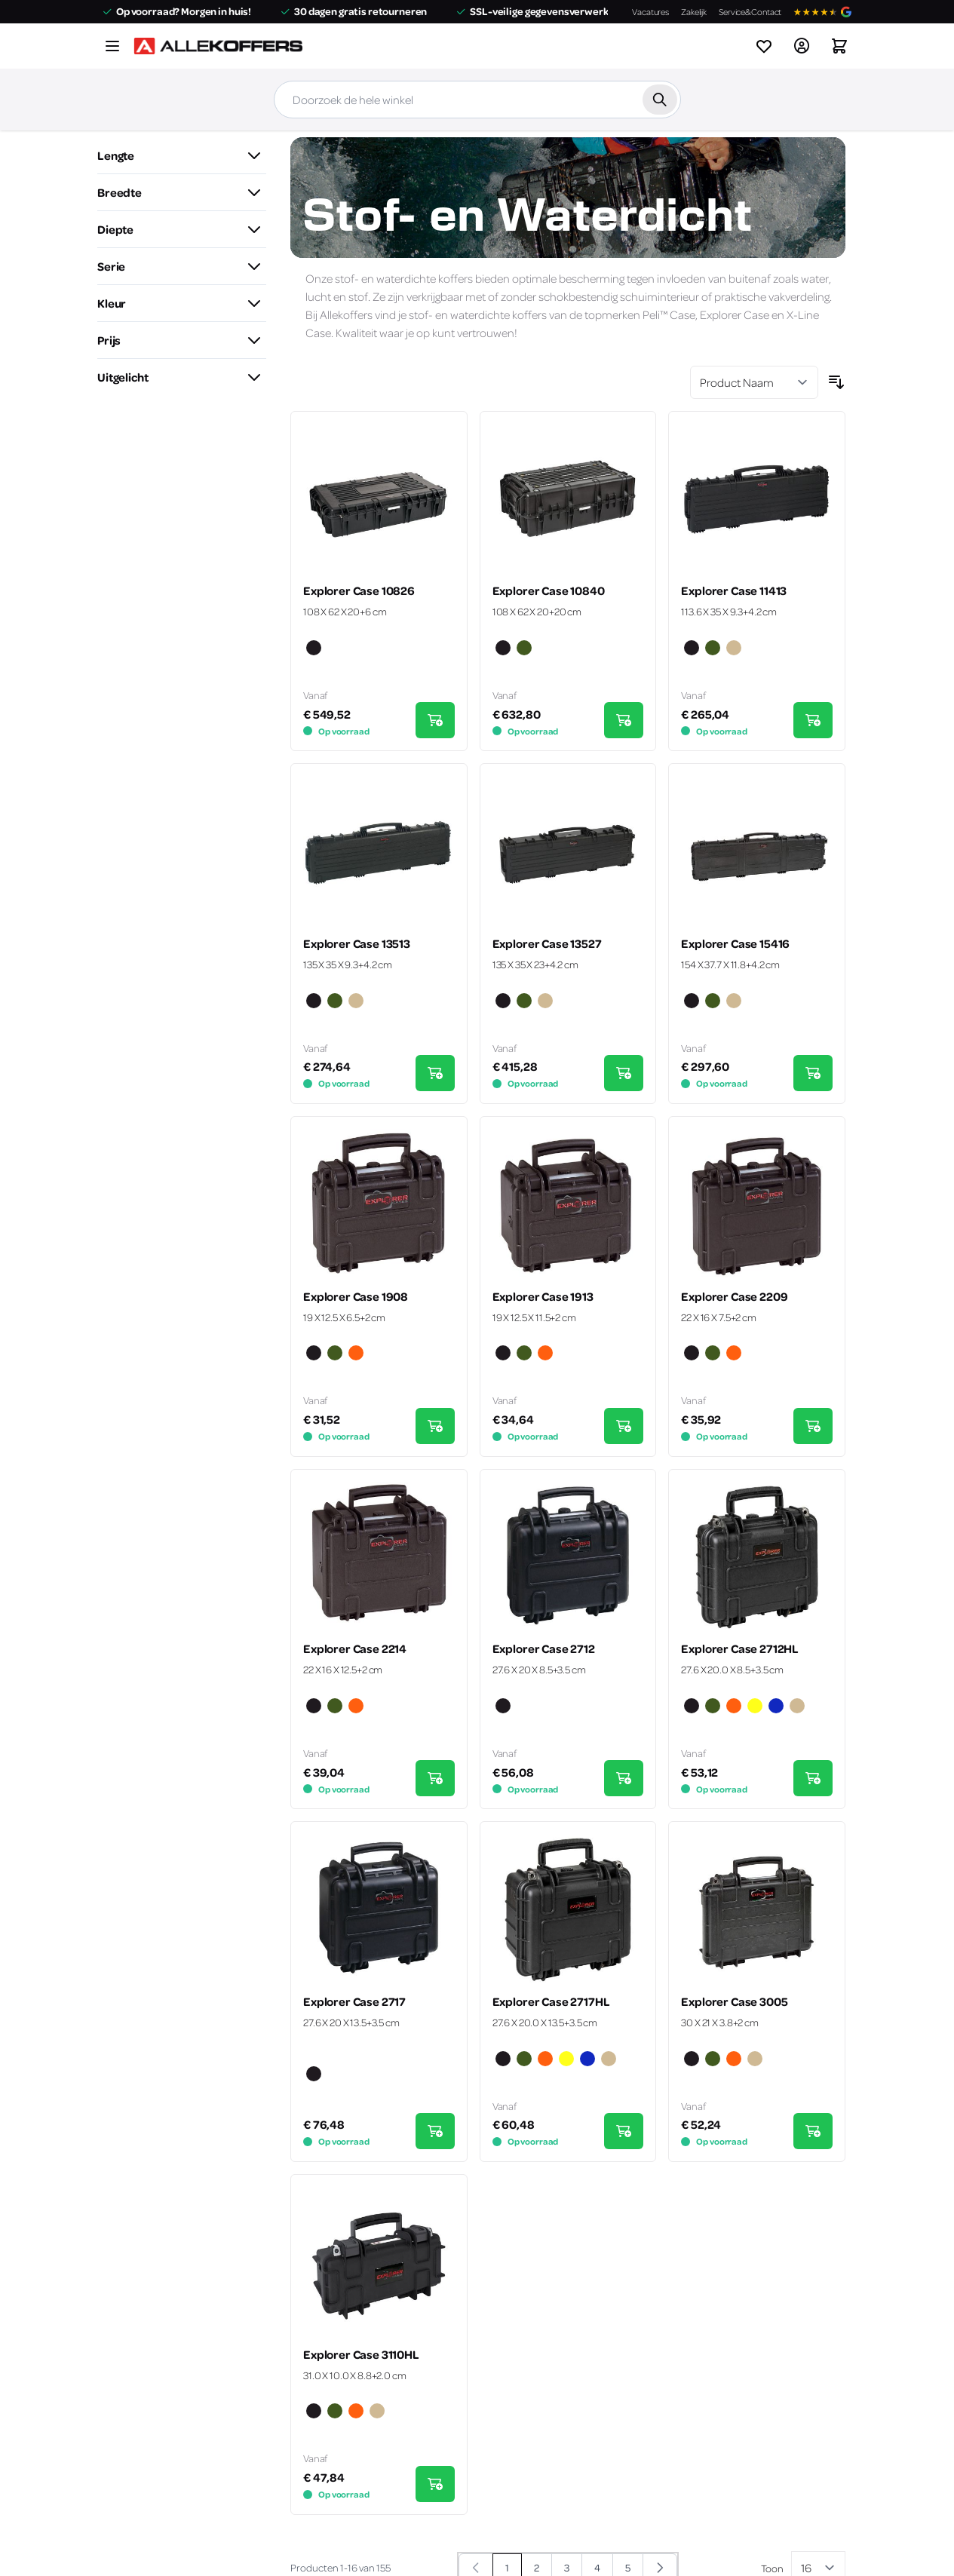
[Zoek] (659, 99)
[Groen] (524, 649)
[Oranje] (356, 1354)
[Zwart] (314, 649)
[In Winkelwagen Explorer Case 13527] (623, 1073)
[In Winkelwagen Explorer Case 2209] (813, 1426)
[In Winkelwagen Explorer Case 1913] (623, 1426)
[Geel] (755, 1707)
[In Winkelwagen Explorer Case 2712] (623, 1778)
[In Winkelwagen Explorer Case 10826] (435, 720)
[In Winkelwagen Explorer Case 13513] (435, 1073)
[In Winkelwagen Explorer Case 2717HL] (623, 2131)
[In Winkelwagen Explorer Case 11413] (813, 720)
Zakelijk (694, 11)
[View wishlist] (764, 46)
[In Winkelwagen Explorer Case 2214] (435, 1778)
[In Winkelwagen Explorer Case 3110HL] (435, 2484)
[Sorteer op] (754, 382)
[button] (181, 155)
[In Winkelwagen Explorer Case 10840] (623, 720)
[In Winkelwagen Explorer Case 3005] (813, 2131)
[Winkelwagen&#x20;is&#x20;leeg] (839, 46)
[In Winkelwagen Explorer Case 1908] (435, 1426)
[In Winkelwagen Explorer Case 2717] (435, 2131)
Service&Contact (750, 11)
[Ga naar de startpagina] (217, 46)
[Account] (801, 46)
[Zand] (734, 649)
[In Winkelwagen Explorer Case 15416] (813, 1073)
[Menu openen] (112, 46)
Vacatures (650, 11)
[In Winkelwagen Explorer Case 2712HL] (813, 1778)
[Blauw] (776, 1707)
